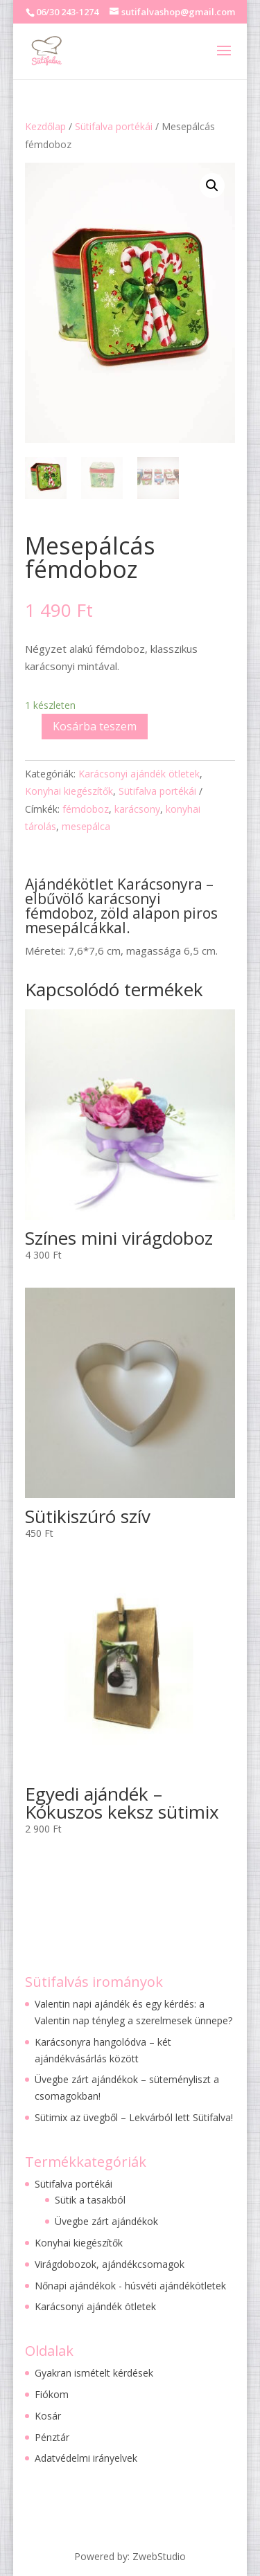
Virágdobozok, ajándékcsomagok (109, 2264)
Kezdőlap (45, 126)
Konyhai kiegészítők (69, 791)
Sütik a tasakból (90, 2199)
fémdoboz (85, 809)
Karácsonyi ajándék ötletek (139, 773)
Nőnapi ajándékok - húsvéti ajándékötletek (130, 2285)
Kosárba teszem (95, 726)
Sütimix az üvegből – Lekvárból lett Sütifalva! (134, 2117)
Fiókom (52, 2394)
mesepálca (86, 826)
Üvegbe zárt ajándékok (106, 2221)
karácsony (137, 809)
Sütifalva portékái (114, 126)
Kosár (48, 2415)
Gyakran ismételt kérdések (94, 2372)
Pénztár (52, 2437)
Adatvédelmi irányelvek (86, 2458)
